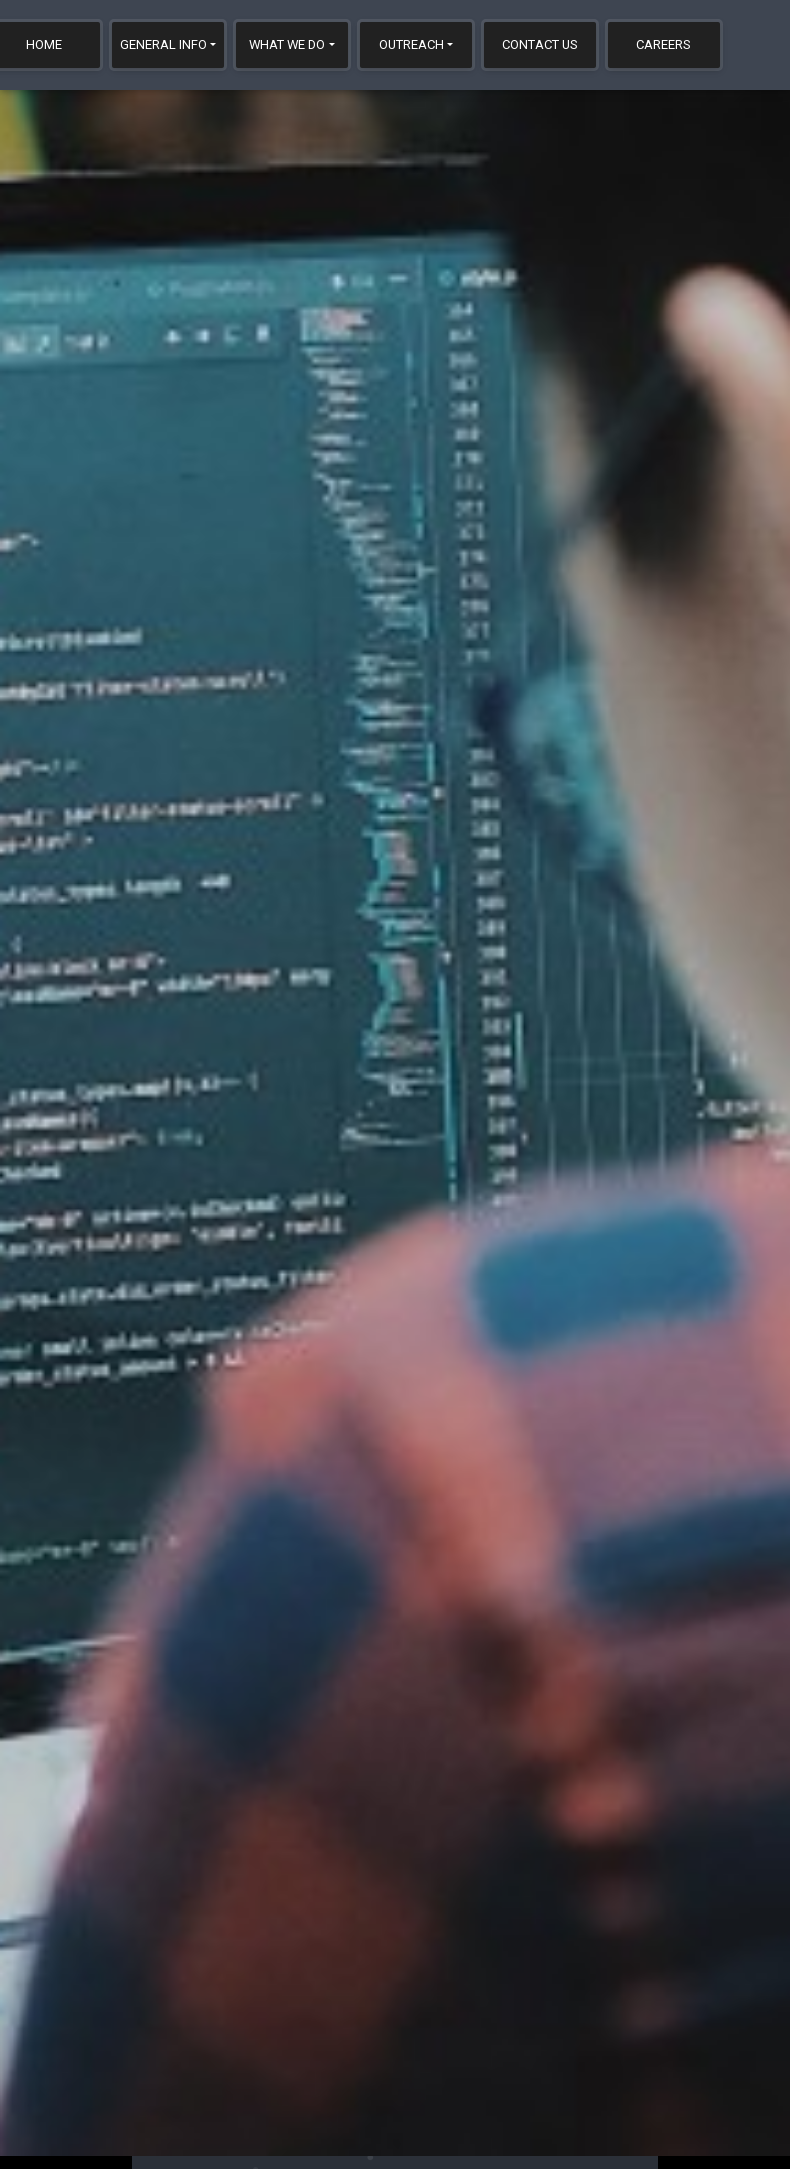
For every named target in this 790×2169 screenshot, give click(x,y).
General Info (163, 44)
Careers (663, 44)
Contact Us (540, 44)
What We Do (287, 44)
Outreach (411, 44)
